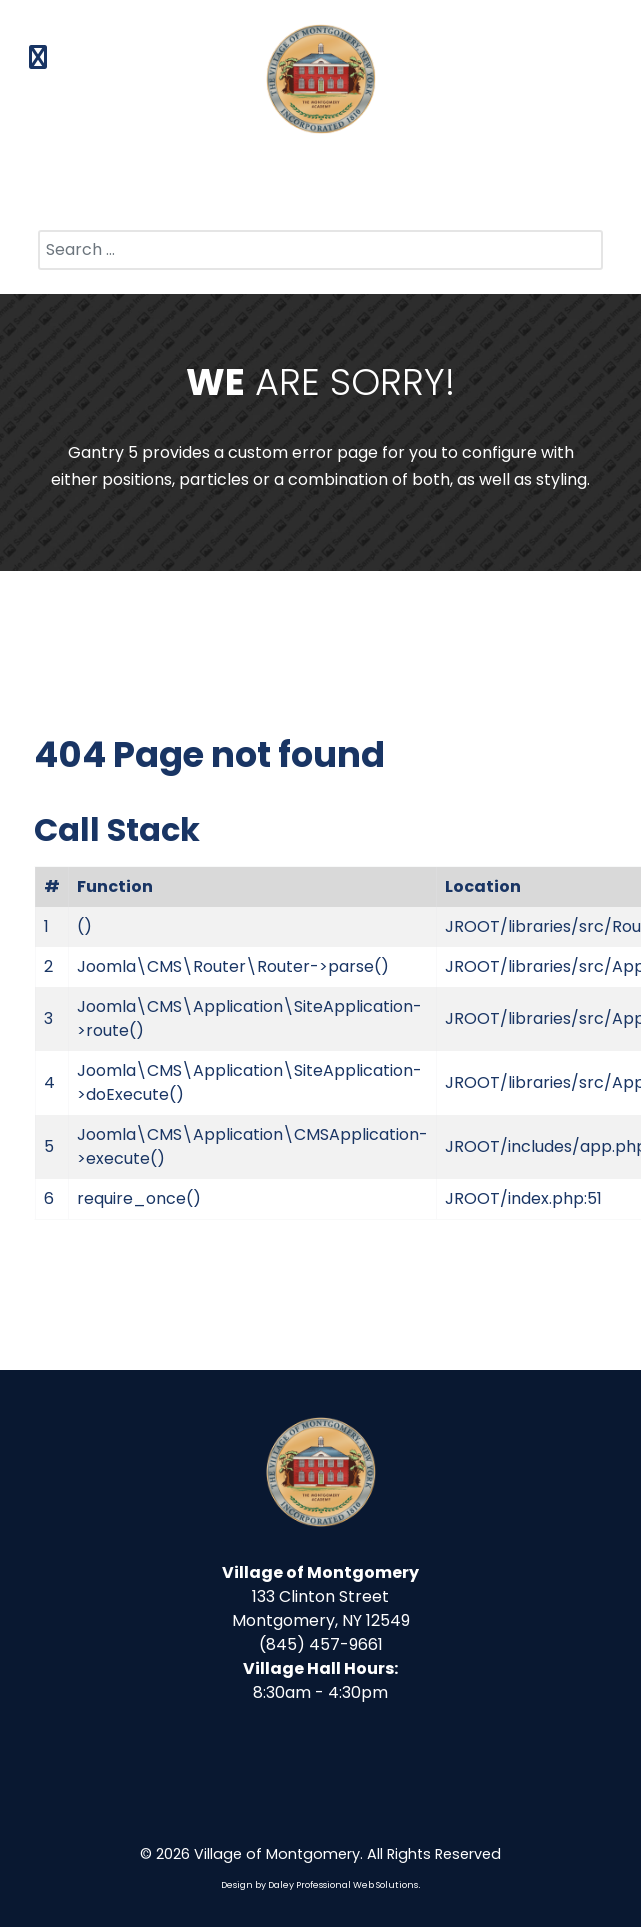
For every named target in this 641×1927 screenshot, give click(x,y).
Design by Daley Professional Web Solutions (319, 1885)
